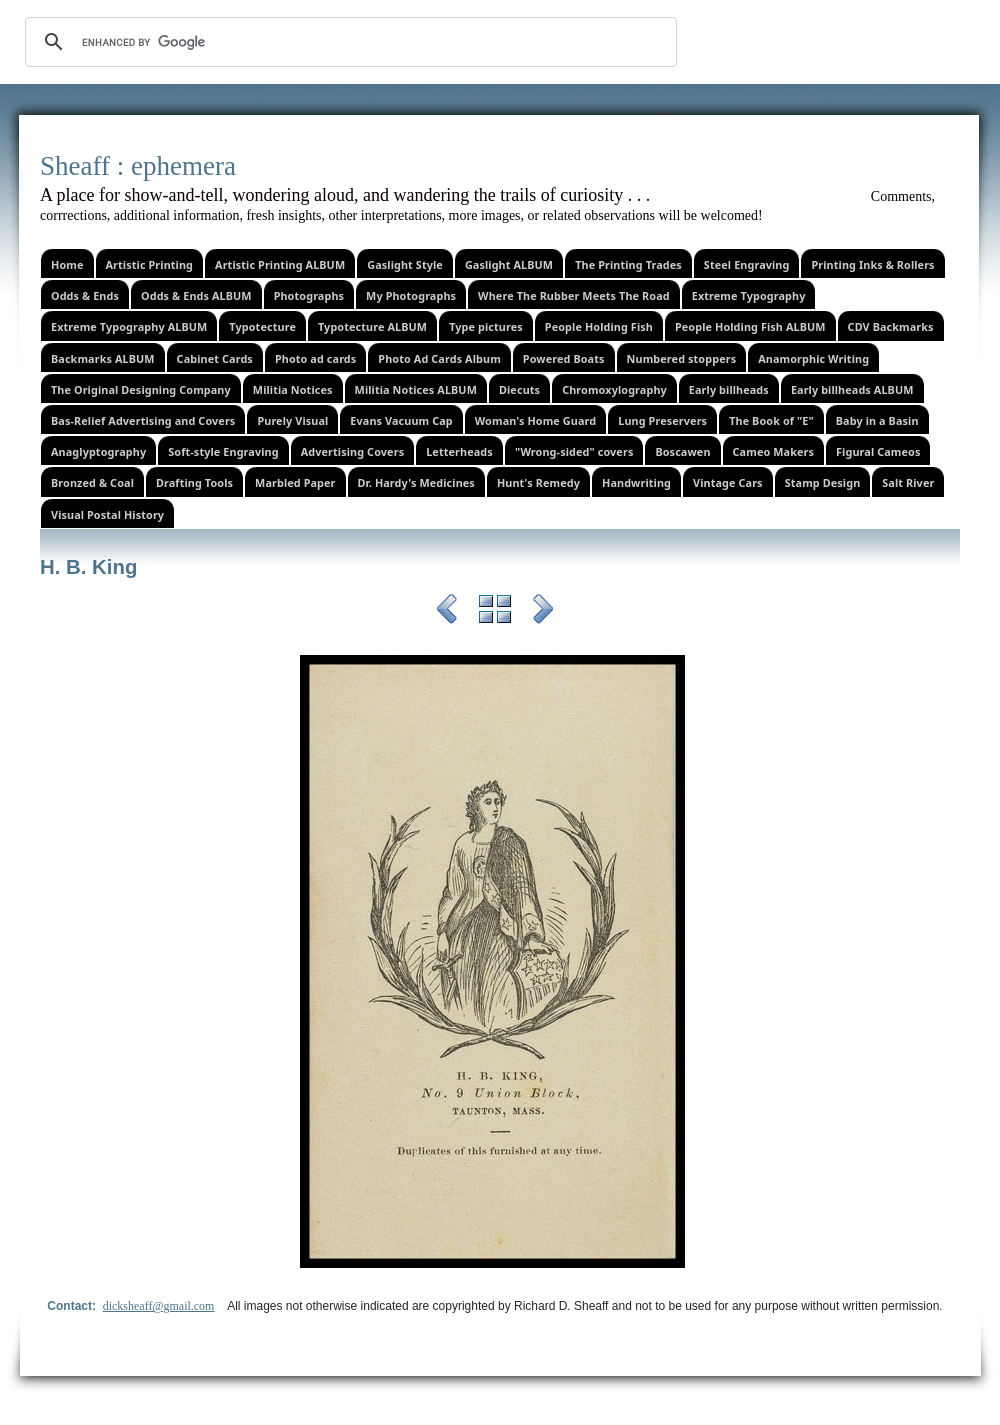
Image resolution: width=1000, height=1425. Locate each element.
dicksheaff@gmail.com (159, 1306)
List (495, 612)
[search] (348, 42)
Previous (447, 612)
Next (543, 612)
